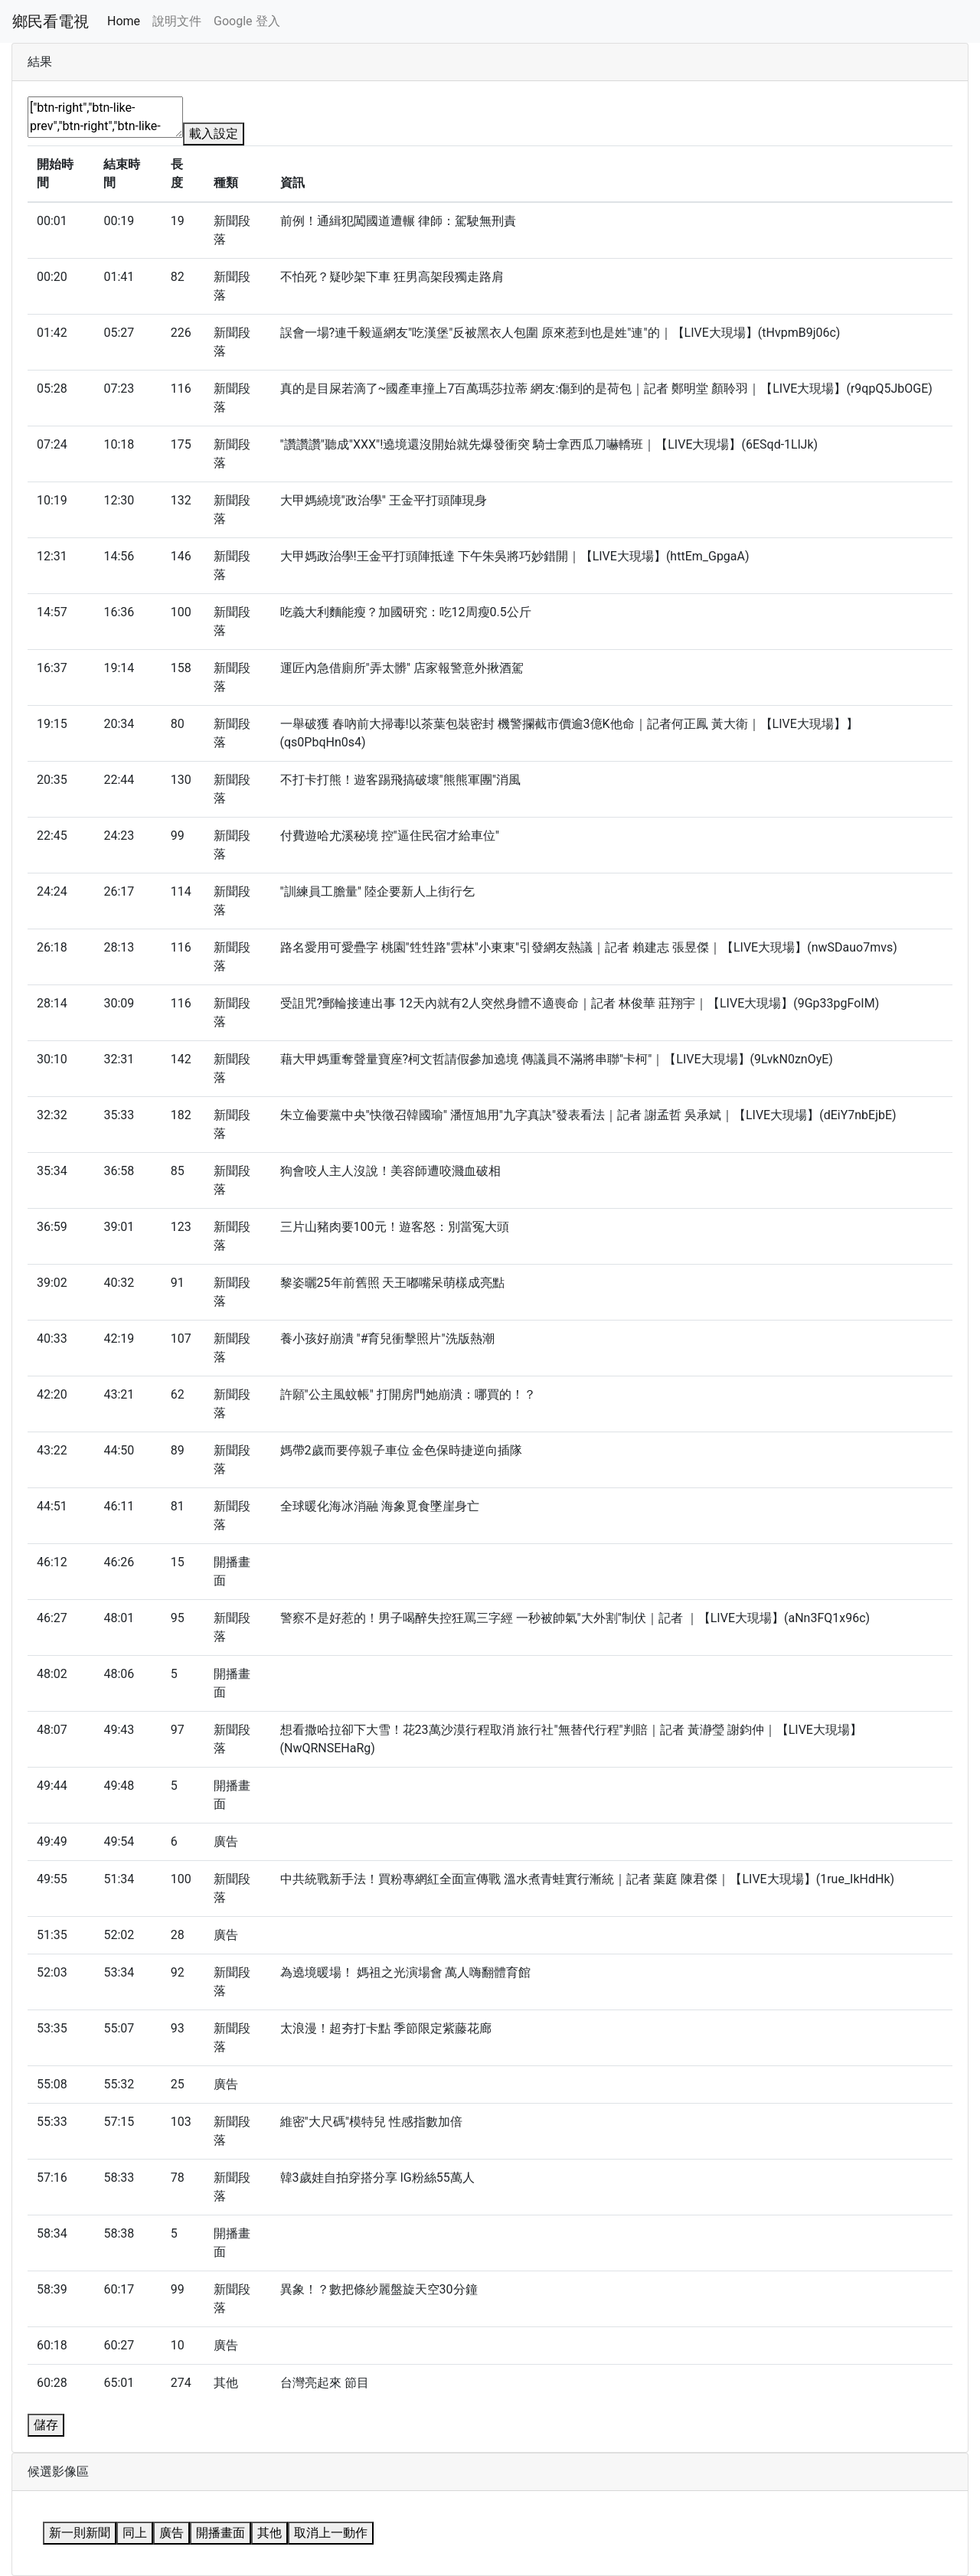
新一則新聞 (79, 2532)
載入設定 (213, 133)
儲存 (46, 2425)
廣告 (171, 2532)
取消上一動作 (331, 2532)
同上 (134, 2532)
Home (123, 21)
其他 (269, 2532)
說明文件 (176, 21)
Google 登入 (246, 21)
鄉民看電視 (50, 21)
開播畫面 (220, 2532)
